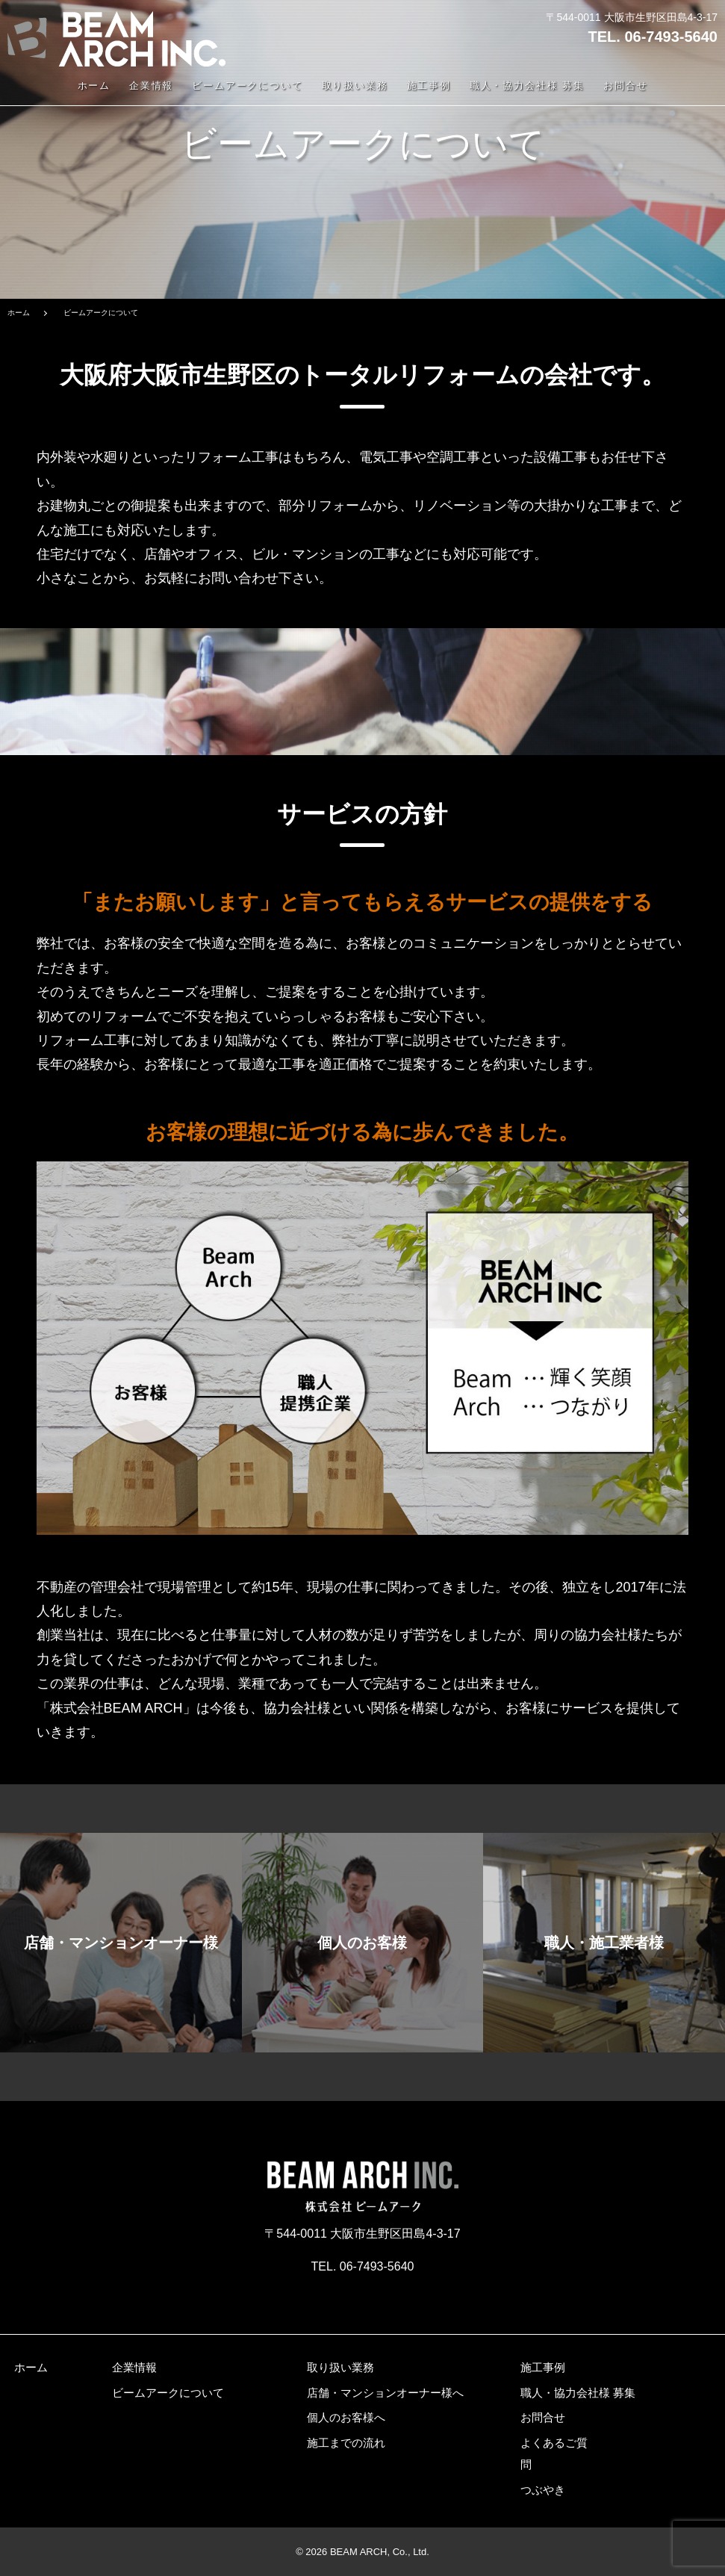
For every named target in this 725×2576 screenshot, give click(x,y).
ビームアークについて (247, 85)
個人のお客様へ (346, 2417)
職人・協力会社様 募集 (527, 85)
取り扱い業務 (355, 85)
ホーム (94, 85)
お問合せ (625, 85)
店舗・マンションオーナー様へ (385, 2392)
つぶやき (542, 2489)
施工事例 (429, 85)
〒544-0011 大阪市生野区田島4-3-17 (632, 17)
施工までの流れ (346, 2442)
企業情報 (151, 85)
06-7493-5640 (671, 36)
